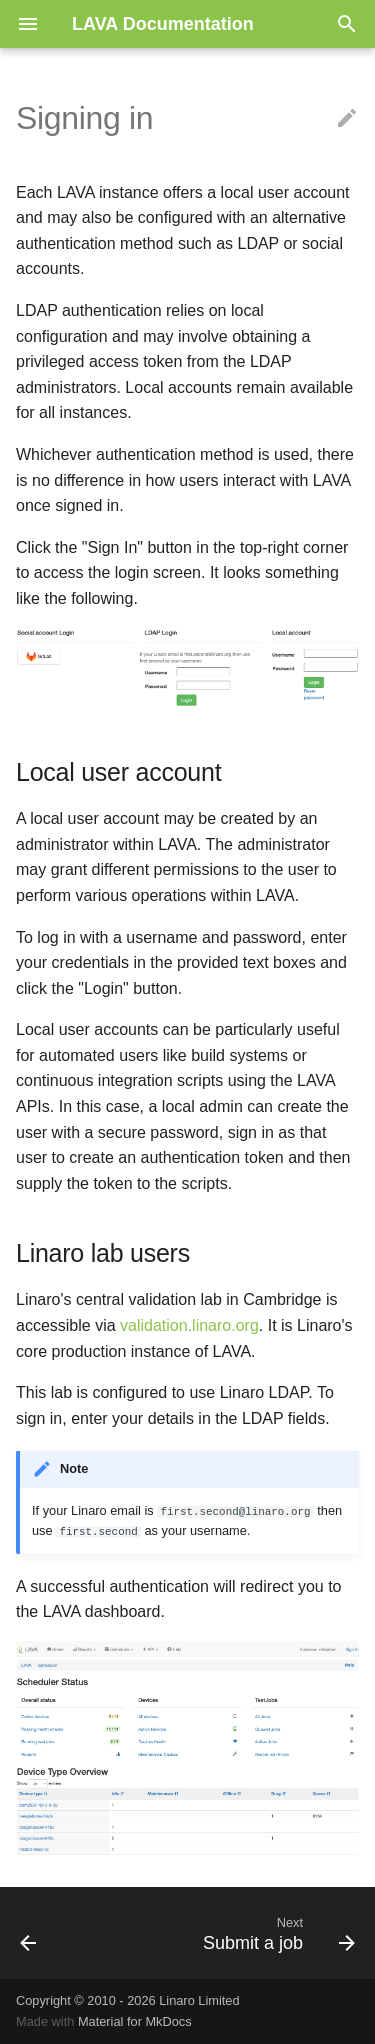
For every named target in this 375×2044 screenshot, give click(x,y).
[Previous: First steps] (28, 1933)
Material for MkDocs (135, 2021)
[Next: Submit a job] (276, 1933)
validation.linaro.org (189, 1325)
